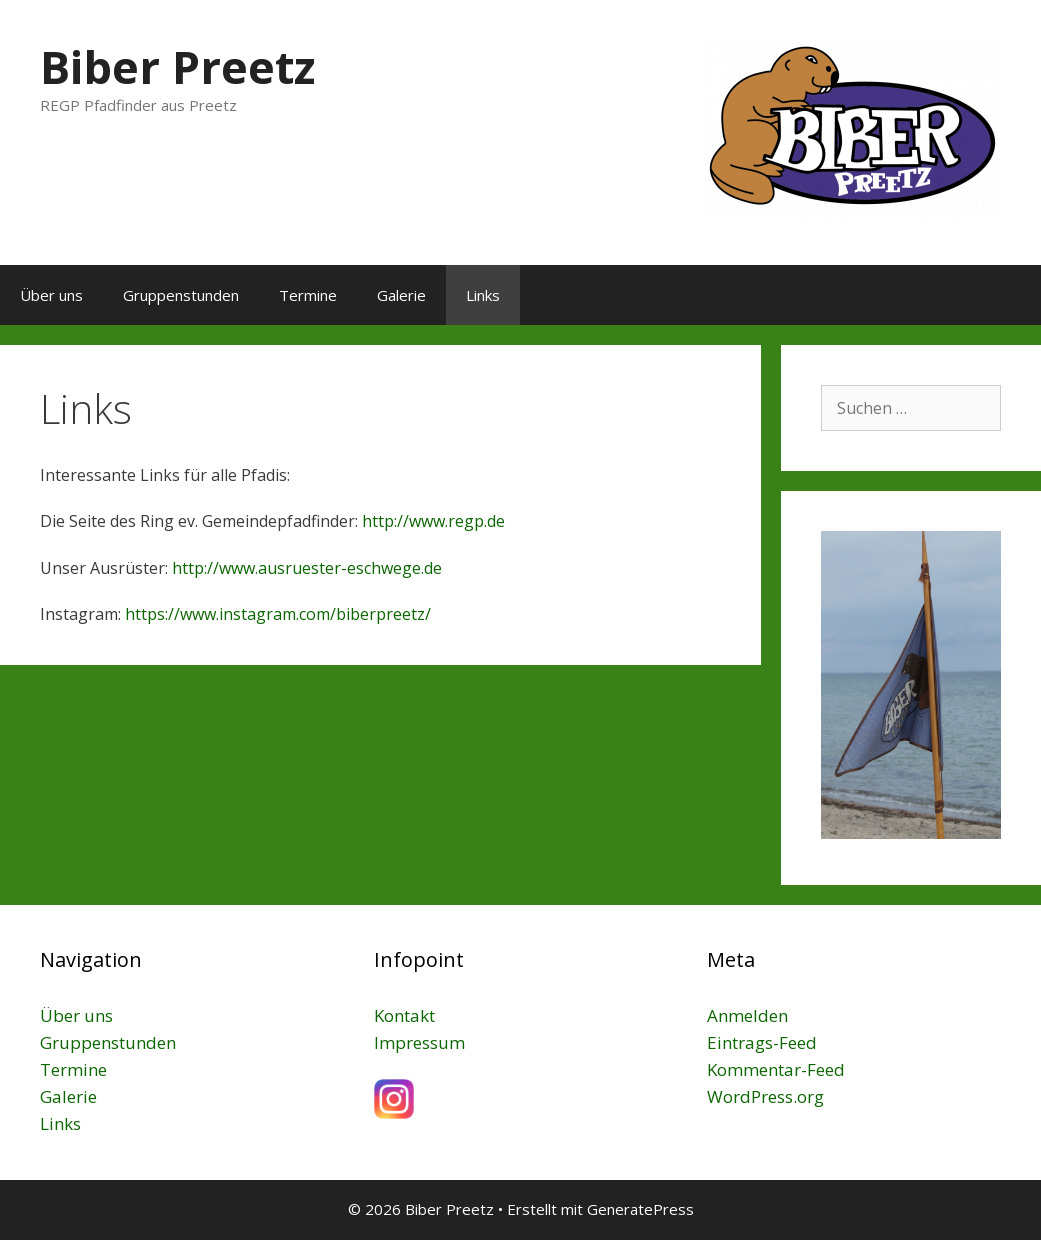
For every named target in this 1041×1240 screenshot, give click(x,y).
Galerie (401, 295)
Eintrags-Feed (762, 1042)
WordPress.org (765, 1096)
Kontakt (404, 1015)
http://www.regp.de (433, 521)
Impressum (419, 1042)
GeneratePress (640, 1209)
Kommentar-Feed (776, 1069)
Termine (308, 295)
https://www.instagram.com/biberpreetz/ (278, 614)
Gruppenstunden (181, 295)
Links (483, 295)
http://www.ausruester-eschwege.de (307, 568)
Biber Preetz (177, 66)
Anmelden (747, 1015)
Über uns (51, 295)
